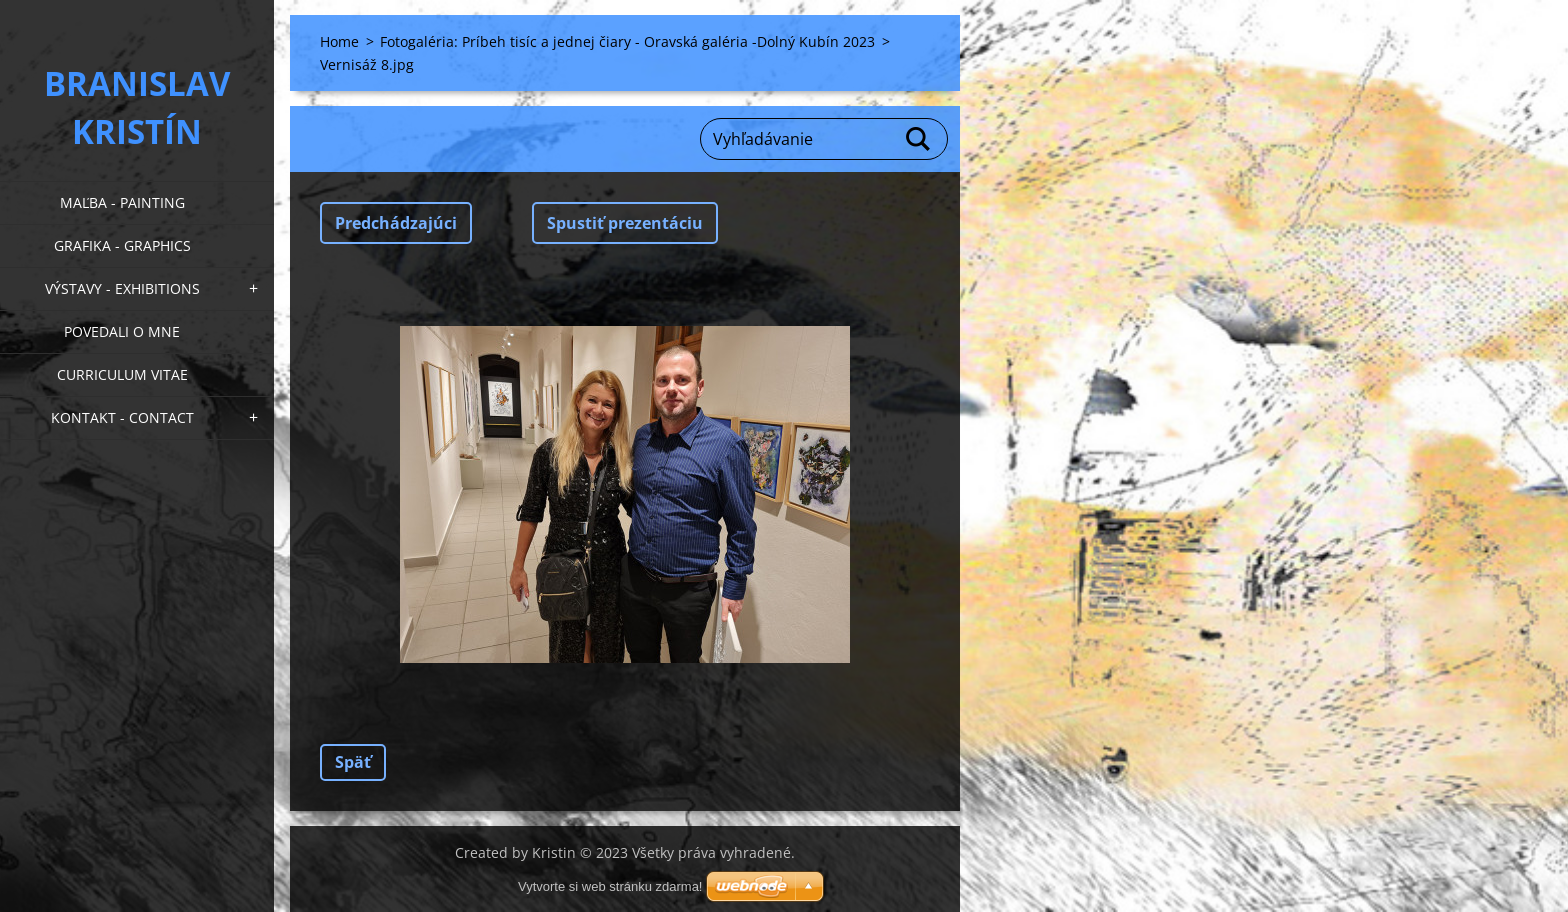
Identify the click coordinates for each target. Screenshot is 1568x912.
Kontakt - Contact (122, 417)
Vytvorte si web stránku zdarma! (610, 886)
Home (339, 41)
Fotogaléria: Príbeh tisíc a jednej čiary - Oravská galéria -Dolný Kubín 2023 (627, 41)
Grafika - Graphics (122, 245)
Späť (353, 762)
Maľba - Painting (122, 202)
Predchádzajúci (396, 223)
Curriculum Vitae (122, 374)
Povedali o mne (122, 331)
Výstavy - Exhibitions (122, 288)
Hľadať (919, 139)
